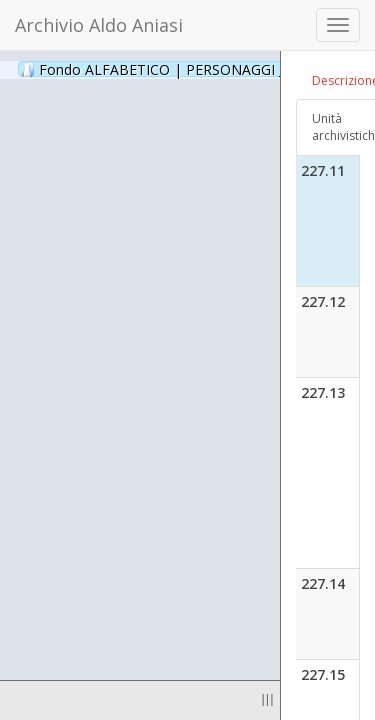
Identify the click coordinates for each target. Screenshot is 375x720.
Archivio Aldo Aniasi (99, 25)
